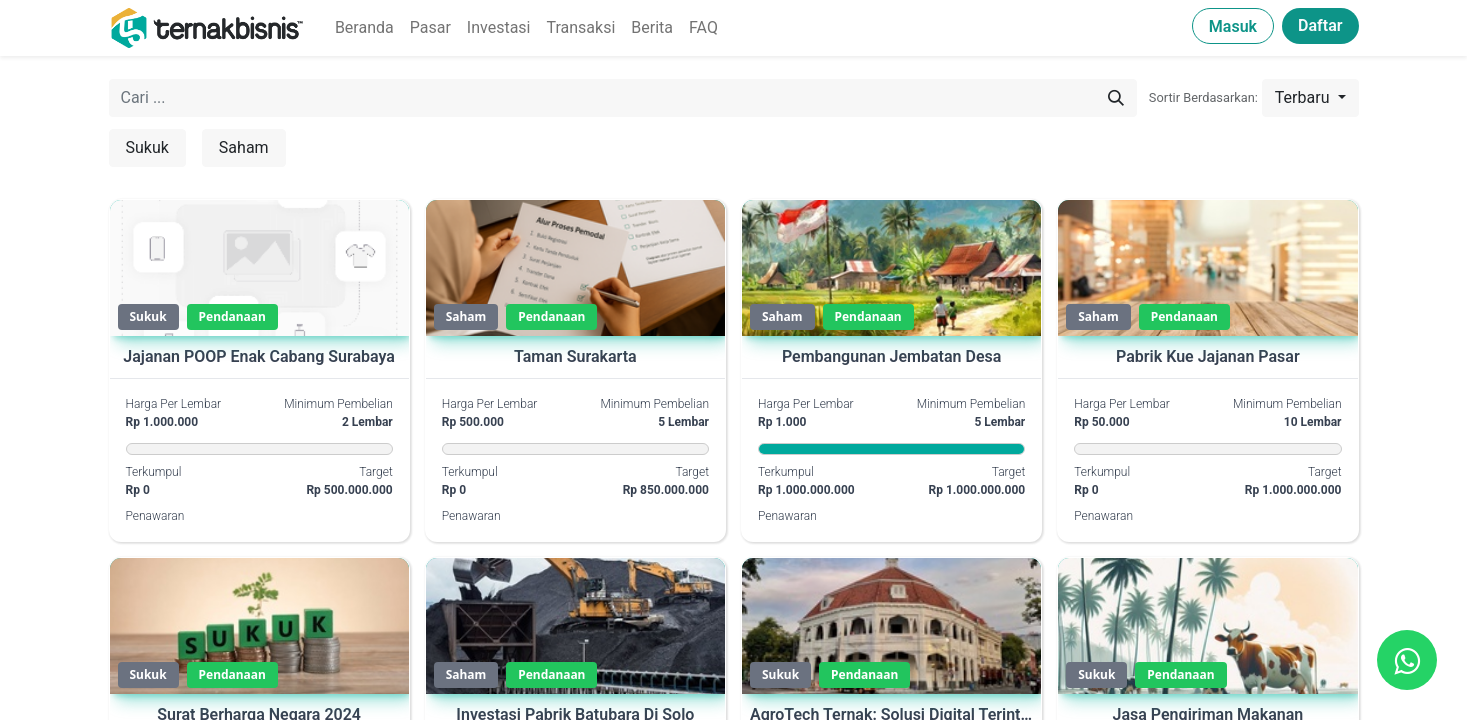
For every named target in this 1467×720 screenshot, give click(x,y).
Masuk (1233, 26)
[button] (1310, 98)
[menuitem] (364, 28)
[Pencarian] (1116, 98)
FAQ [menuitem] (703, 27)
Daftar (1320, 25)
